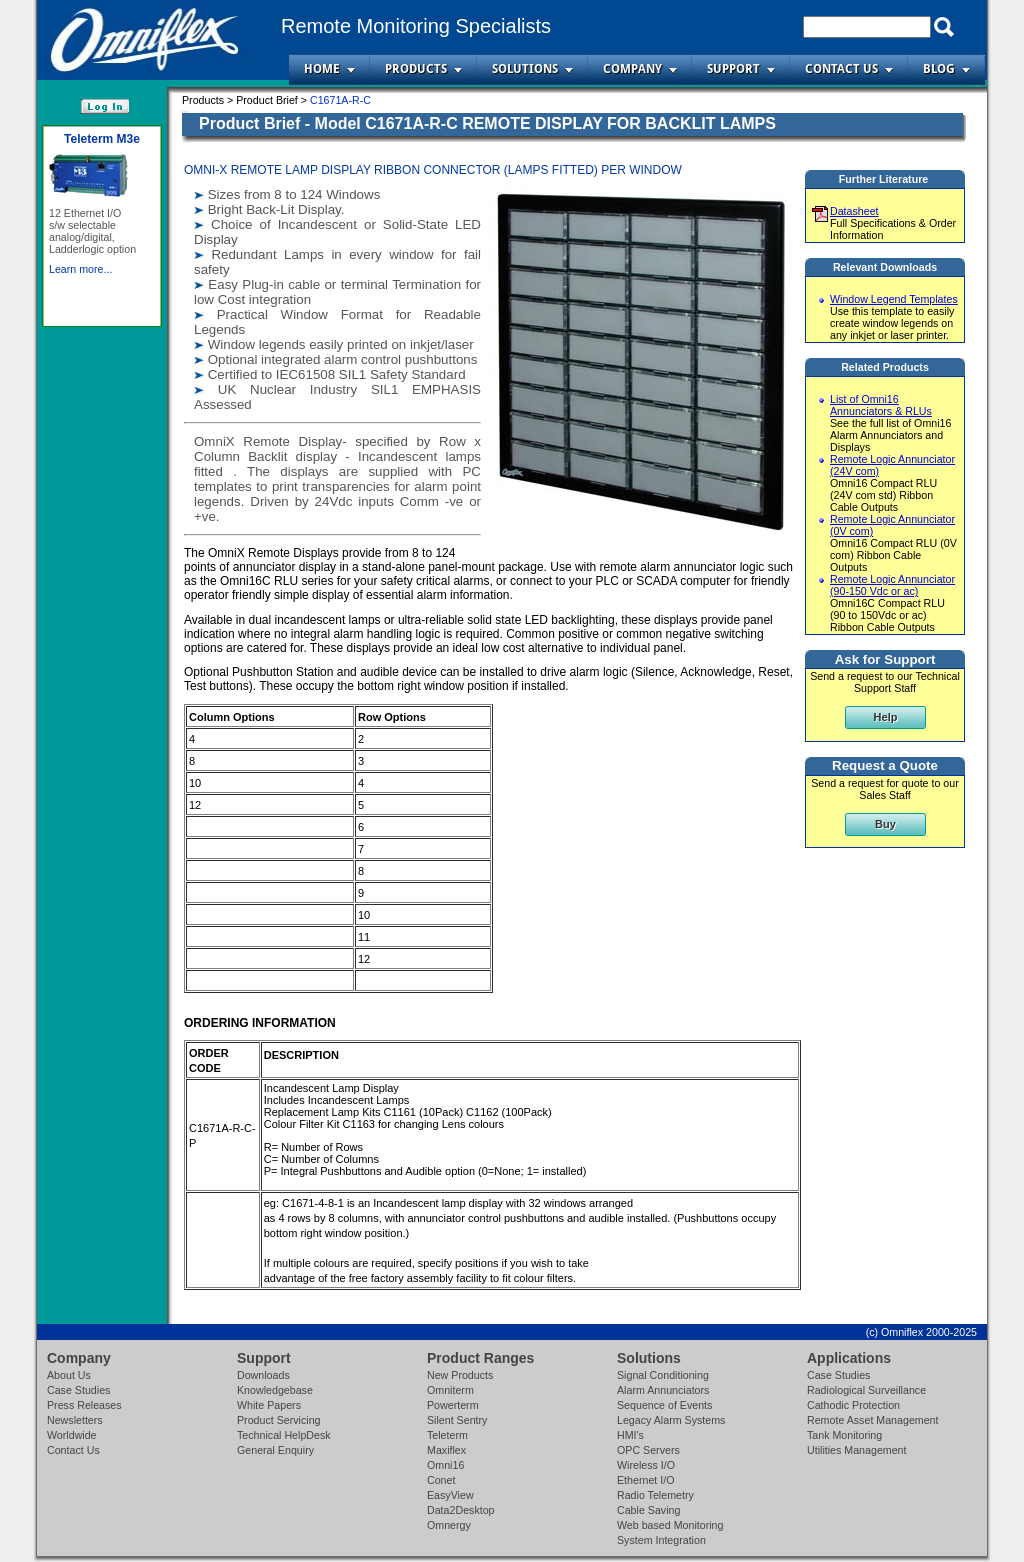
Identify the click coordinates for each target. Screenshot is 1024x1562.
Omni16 (445, 1465)
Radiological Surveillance (866, 1390)
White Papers (269, 1405)
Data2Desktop (461, 1510)
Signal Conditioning (663, 1375)
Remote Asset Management (873, 1420)
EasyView (450, 1495)
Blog (939, 69)
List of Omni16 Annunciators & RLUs (881, 405)
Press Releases (84, 1405)
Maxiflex (446, 1450)
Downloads (263, 1375)
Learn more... (80, 297)
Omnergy (449, 1525)
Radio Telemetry (655, 1495)
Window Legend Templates (894, 299)
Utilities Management (857, 1450)
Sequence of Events (664, 1405)
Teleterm (447, 1435)
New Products (460, 1375)
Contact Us (841, 69)
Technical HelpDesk (284, 1435)
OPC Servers (648, 1450)
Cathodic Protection (853, 1405)
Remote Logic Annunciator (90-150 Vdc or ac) (892, 585)
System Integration (661, 1540)
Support (733, 69)
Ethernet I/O (645, 1480)
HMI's (630, 1435)
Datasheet (854, 211)
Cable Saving (648, 1510)
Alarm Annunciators (663, 1390)
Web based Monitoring (670, 1525)
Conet (441, 1480)
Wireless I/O (646, 1465)
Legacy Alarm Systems (671, 1420)
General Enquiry (275, 1450)
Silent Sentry (457, 1420)
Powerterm (453, 1405)
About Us (69, 1375)
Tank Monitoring (844, 1435)
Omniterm (450, 1390)
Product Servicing (279, 1420)
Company (632, 69)
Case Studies (78, 1390)
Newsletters (75, 1420)
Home (322, 69)
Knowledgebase (275, 1390)
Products (416, 69)
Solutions (525, 69)
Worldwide (72, 1435)
